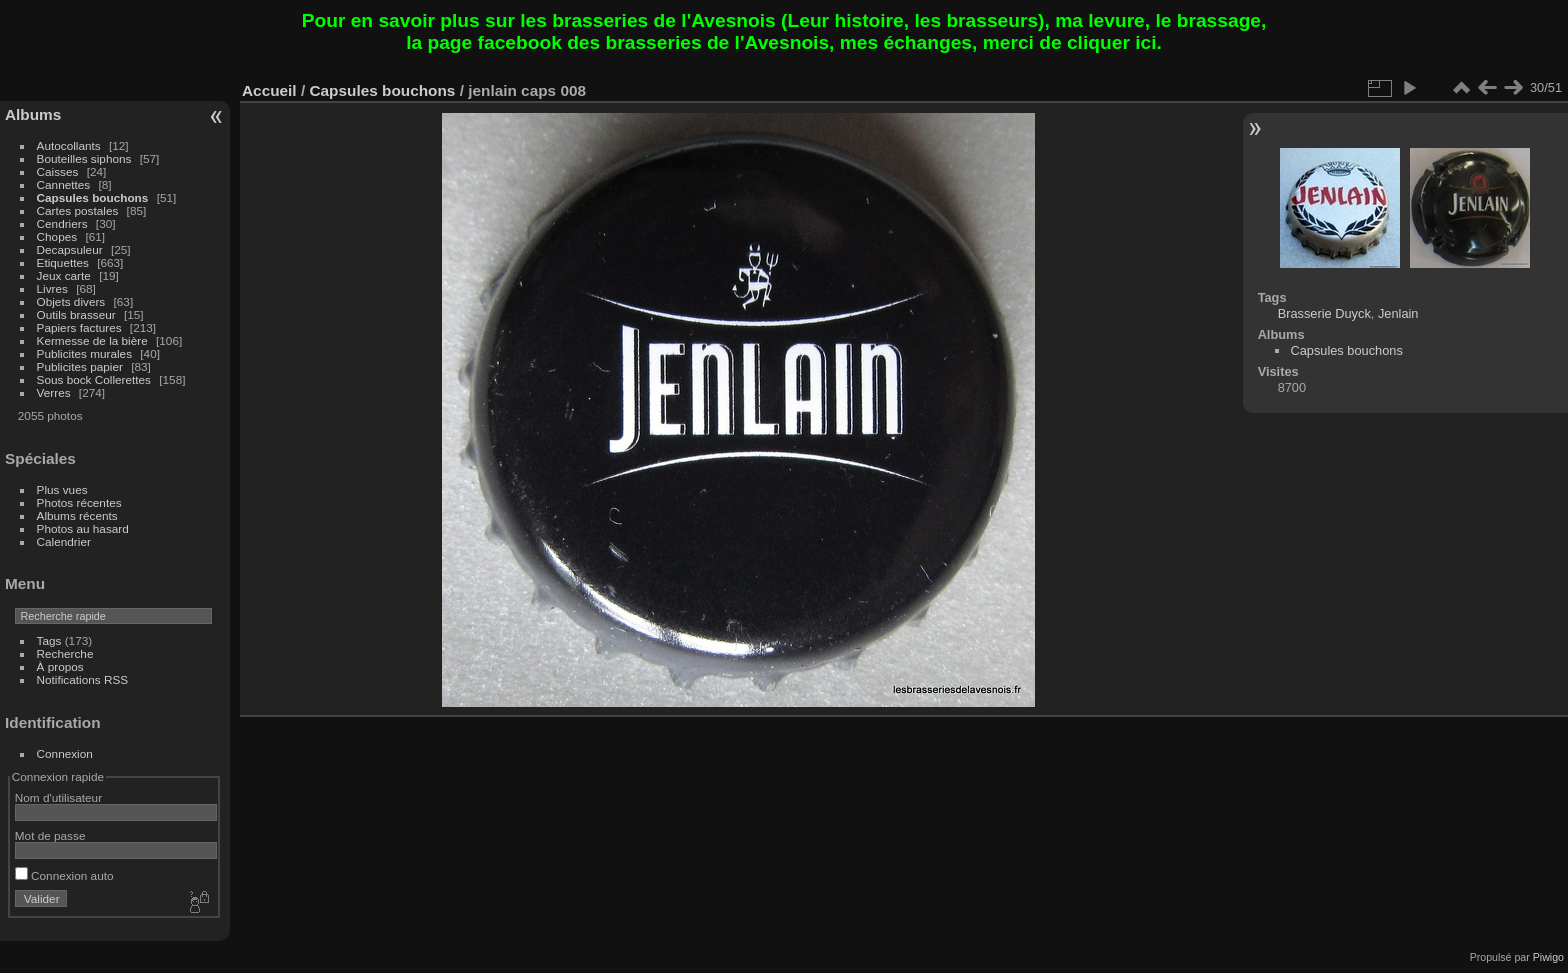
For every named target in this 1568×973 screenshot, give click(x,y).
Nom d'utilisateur (58, 797)
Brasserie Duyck (1324, 313)
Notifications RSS (83, 679)
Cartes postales (78, 210)
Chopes (57, 236)
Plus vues (62, 489)
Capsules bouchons (93, 197)
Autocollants (69, 145)
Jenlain (1398, 313)
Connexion (65, 753)
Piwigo (1548, 957)
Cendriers (62, 223)
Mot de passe (50, 835)
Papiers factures (79, 327)
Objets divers (71, 301)
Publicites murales (84, 353)
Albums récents (77, 515)
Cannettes (64, 184)
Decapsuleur (70, 249)
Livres (52, 288)
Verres (54, 392)
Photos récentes (79, 502)
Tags (49, 640)
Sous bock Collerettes (94, 379)
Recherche (65, 653)
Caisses (58, 171)
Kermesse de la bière (92, 340)
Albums (33, 114)
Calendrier (64, 541)
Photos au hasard (83, 528)
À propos (60, 666)
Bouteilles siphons (84, 158)
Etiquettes (63, 262)
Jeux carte (64, 275)
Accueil (269, 90)
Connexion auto (64, 875)
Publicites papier (80, 366)
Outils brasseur (76, 314)
